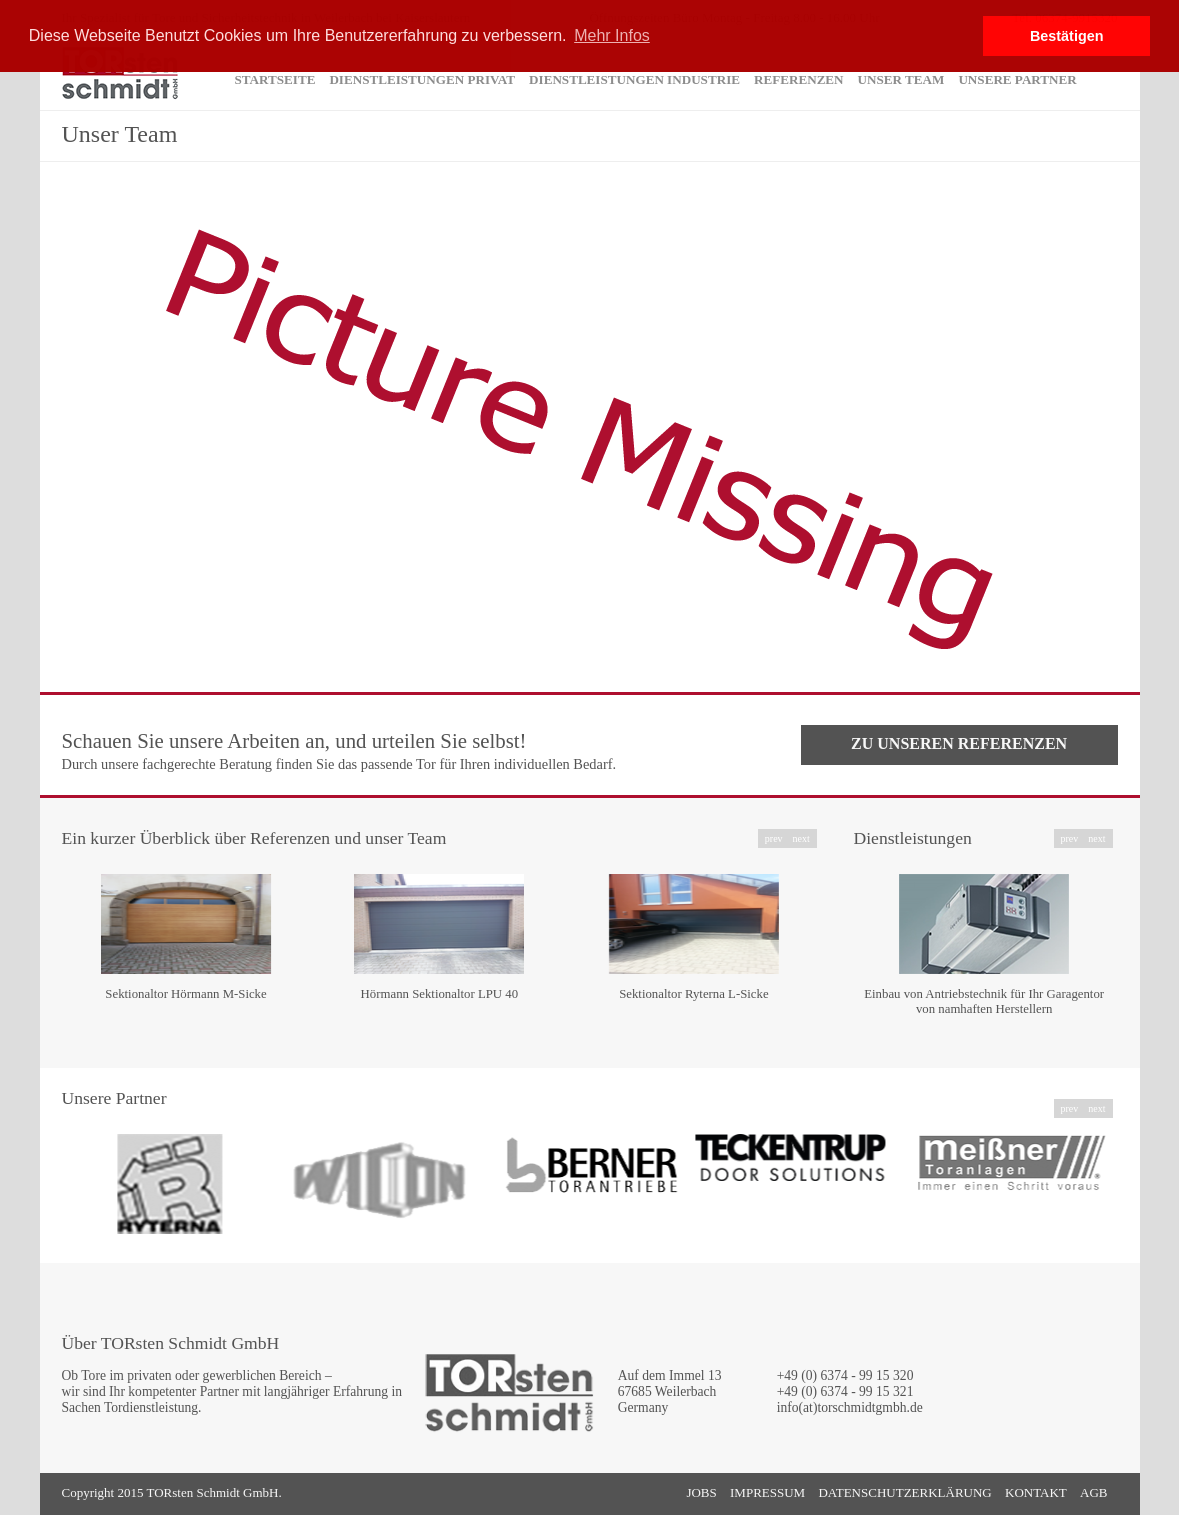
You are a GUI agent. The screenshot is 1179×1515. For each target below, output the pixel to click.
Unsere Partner (1017, 79)
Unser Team (901, 79)
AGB (1093, 1492)
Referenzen (799, 79)
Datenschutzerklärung (904, 1492)
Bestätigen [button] (1067, 36)
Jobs (701, 1492)
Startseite (275, 79)
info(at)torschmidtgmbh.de (850, 1407)
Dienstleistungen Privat (422, 79)
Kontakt (1036, 1492)
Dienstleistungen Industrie (634, 79)
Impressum (767, 1492)
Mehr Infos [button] (612, 35)
